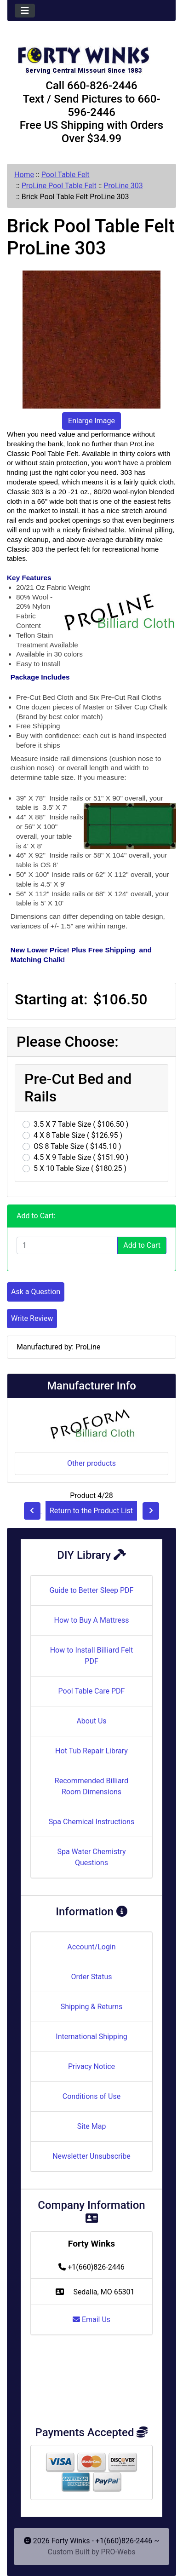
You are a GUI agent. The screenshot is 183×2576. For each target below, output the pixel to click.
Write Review (32, 1318)
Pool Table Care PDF (91, 1691)
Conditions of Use (91, 2096)
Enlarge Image (91, 420)
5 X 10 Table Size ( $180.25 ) (80, 1168)
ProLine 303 (123, 185)
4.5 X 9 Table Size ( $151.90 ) (81, 1157)
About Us (91, 1721)
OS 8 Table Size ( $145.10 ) (77, 1146)
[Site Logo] (91, 56)
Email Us (91, 2319)
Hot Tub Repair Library (91, 1750)
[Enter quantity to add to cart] (67, 1245)
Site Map (91, 2126)
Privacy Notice (91, 2066)
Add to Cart (141, 1245)
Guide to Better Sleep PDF (92, 1590)
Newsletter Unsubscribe (91, 2156)
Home (24, 174)
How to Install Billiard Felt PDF (91, 1655)
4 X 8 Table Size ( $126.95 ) (78, 1135)
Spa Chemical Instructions (91, 1821)
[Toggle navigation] (25, 10)
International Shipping (91, 2036)
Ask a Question (35, 1291)
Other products (91, 1463)
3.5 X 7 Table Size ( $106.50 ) (81, 1124)
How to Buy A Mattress (91, 1620)
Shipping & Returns (92, 2006)
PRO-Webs (118, 2551)
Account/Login (91, 1946)
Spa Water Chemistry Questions (91, 1857)
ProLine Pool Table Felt (59, 185)
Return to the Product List (91, 1510)
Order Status (91, 1976)
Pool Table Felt (65, 174)
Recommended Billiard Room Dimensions (91, 1786)
